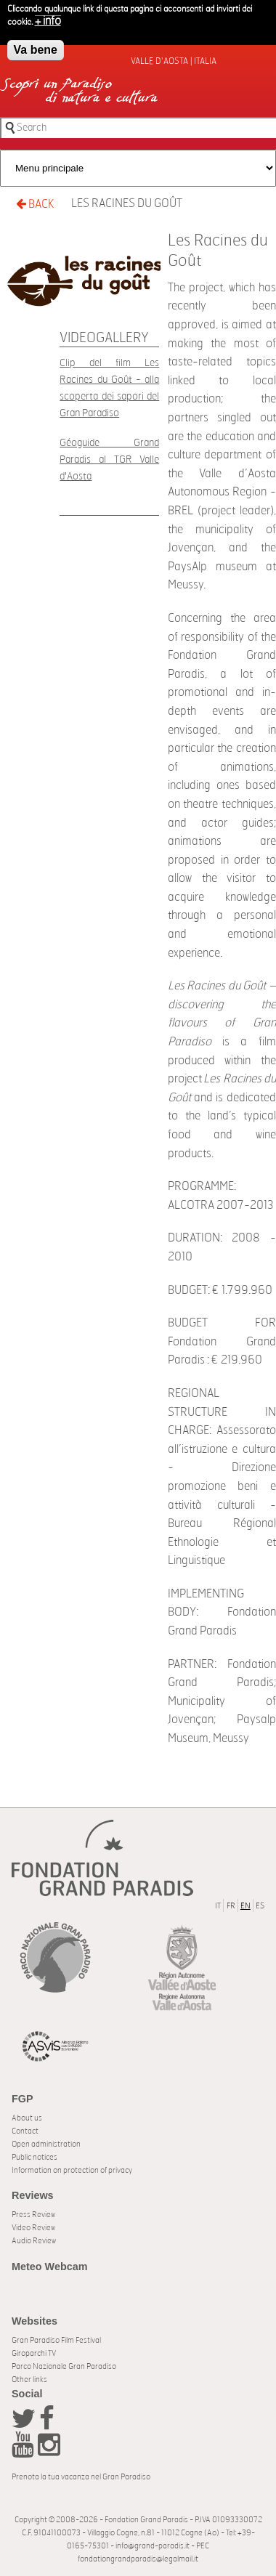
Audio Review (34, 2241)
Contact (25, 2131)
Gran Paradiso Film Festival (56, 2340)
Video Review (33, 2228)
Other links (29, 2379)
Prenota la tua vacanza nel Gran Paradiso (81, 2477)
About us (27, 2118)
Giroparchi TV (34, 2353)
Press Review (33, 2215)
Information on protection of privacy (72, 2170)
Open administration (46, 2144)
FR (231, 1906)
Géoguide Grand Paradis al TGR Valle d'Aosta (109, 459)
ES (260, 1906)
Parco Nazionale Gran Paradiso (64, 2366)
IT (218, 1906)
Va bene (35, 47)
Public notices (34, 2157)
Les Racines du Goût (126, 203)
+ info (48, 18)
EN (245, 1906)
